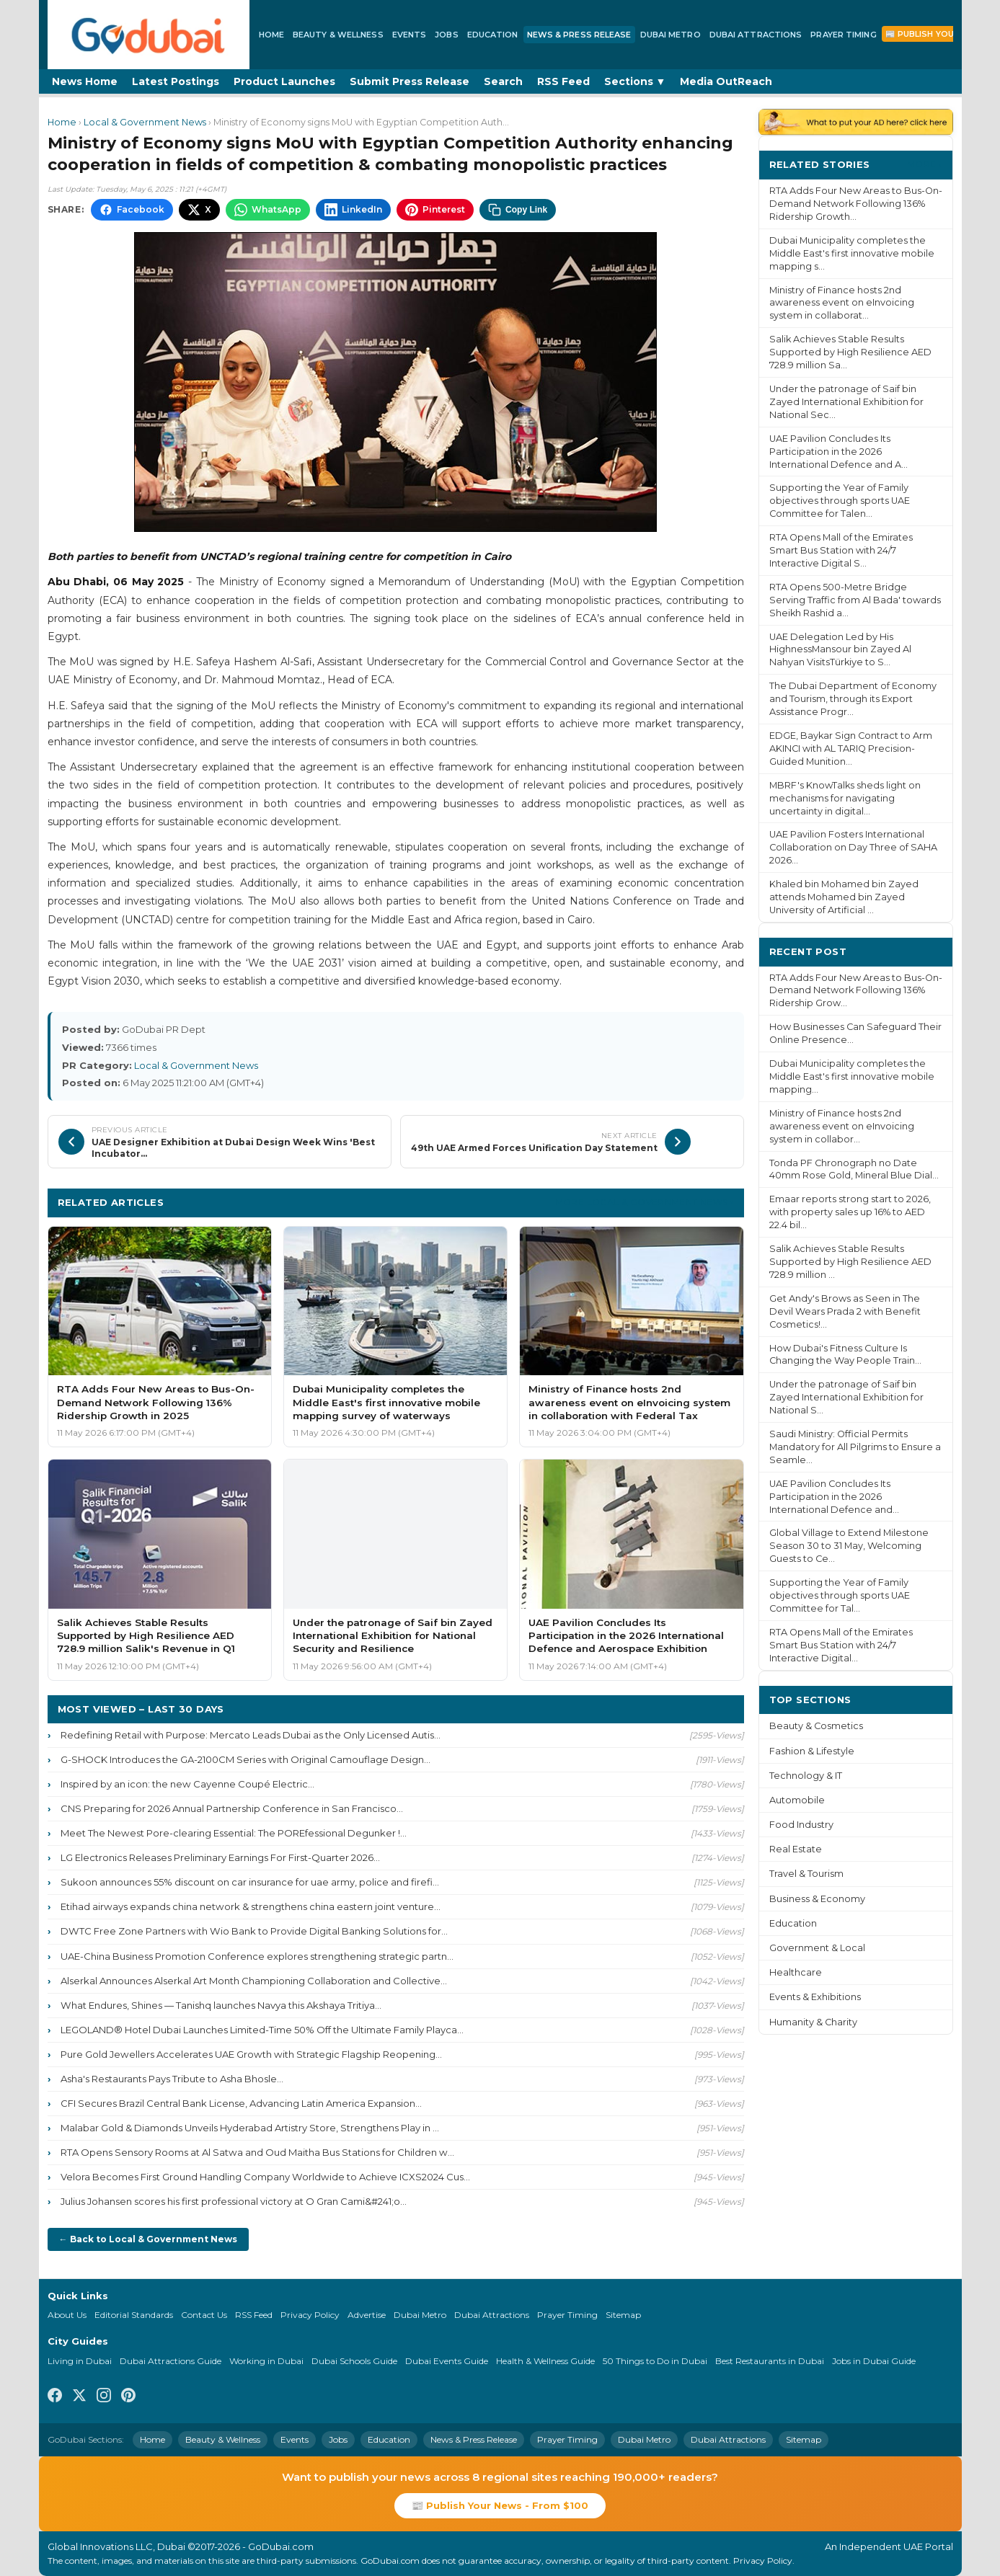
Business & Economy (817, 1898)
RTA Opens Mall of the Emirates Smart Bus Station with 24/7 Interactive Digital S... (841, 550)
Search (503, 81)
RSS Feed (563, 81)
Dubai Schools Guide (354, 2360)
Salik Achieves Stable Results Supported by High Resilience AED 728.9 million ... (850, 1261)
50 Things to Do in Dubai (655, 2360)
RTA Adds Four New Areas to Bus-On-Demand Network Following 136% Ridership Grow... (855, 990)
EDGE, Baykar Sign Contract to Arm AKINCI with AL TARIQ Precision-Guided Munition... (850, 748)
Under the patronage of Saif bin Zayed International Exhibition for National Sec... (846, 401)
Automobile (797, 1800)
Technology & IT (805, 1775)
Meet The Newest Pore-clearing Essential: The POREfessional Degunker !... (234, 1833)
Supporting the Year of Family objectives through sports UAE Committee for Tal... (839, 1595)
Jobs (446, 35)
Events (409, 35)
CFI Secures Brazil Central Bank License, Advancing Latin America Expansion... (241, 2103)
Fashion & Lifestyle (811, 1751)
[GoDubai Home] (148, 34)
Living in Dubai (80, 2360)
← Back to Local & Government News (148, 2239)
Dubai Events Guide (446, 2360)
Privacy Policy (310, 2314)
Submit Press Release (409, 81)
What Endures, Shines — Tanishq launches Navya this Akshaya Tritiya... (221, 2005)
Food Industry (801, 1824)
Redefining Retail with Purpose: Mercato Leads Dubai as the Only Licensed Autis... (251, 1735)
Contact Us (204, 2314)
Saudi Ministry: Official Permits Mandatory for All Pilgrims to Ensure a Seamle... (855, 1447)
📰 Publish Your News (936, 34)
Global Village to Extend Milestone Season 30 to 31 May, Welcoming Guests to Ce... (849, 1545)
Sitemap (623, 2314)
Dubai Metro (670, 35)
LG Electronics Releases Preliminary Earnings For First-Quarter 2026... (220, 1857)
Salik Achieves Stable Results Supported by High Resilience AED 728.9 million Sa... (850, 352)
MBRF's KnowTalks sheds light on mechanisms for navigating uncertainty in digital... (845, 798)
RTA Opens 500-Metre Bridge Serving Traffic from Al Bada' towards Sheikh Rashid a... (855, 600)
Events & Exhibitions (815, 1996)
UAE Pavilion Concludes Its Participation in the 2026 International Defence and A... (838, 451)
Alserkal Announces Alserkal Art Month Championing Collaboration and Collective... (254, 1980)
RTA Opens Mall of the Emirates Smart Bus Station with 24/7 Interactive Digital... (841, 1645)
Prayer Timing (843, 35)
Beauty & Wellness (338, 35)
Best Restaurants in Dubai (769, 2360)
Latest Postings (175, 81)
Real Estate (795, 1849)
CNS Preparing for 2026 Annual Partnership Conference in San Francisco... (232, 1808)
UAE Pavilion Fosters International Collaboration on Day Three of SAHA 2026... (853, 847)
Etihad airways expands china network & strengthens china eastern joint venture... (251, 1906)
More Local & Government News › (644, 1201)
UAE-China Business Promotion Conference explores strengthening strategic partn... (257, 1956)
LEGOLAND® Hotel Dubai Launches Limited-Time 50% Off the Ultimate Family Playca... (262, 2029)
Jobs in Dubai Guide (874, 2360)
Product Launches (284, 81)
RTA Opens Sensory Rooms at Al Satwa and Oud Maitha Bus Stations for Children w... (257, 2152)
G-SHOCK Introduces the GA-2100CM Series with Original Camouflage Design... (245, 1759)
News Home (85, 81)
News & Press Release (579, 35)
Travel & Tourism (806, 1873)
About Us (67, 2314)
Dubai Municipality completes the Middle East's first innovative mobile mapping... (851, 1076)
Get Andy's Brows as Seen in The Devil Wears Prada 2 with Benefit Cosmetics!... (845, 1311)
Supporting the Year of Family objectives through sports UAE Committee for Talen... (839, 500)
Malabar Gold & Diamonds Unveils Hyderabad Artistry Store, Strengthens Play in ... (250, 2127)
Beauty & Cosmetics (816, 1725)
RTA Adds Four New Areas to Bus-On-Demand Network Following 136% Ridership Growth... (855, 203)
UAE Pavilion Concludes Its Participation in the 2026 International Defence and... (834, 1496)
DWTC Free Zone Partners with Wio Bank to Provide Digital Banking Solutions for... (254, 1931)
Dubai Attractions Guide (170, 2360)
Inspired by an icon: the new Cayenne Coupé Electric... (187, 1784)
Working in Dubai (266, 2360)
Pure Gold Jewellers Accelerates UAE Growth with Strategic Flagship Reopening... (251, 2054)
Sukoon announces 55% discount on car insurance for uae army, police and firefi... (250, 1882)
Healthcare (795, 1972)
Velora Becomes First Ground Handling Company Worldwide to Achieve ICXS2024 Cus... (265, 2176)
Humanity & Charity (813, 2022)
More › (924, 164)
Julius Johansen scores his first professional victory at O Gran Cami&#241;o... (234, 2201)
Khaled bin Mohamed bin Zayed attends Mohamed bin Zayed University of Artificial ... (844, 897)
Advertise (367, 2314)
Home (271, 35)
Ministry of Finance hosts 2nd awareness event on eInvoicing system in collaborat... (841, 303)
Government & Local (817, 1947)
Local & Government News (145, 122)
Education (492, 35)
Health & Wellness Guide (545, 2360)
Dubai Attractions (755, 35)
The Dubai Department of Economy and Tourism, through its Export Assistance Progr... (853, 698)
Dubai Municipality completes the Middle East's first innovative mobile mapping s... (851, 253)
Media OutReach (726, 81)
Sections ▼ (635, 81)
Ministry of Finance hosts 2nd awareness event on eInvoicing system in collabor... (841, 1126)
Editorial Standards (133, 2314)
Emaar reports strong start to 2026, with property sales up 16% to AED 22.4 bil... (850, 1212)
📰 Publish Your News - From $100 (500, 2505)
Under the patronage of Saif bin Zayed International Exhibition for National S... (846, 1397)
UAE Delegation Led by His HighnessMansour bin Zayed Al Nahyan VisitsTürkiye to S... (840, 649)
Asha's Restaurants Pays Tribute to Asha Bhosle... (172, 2078)
